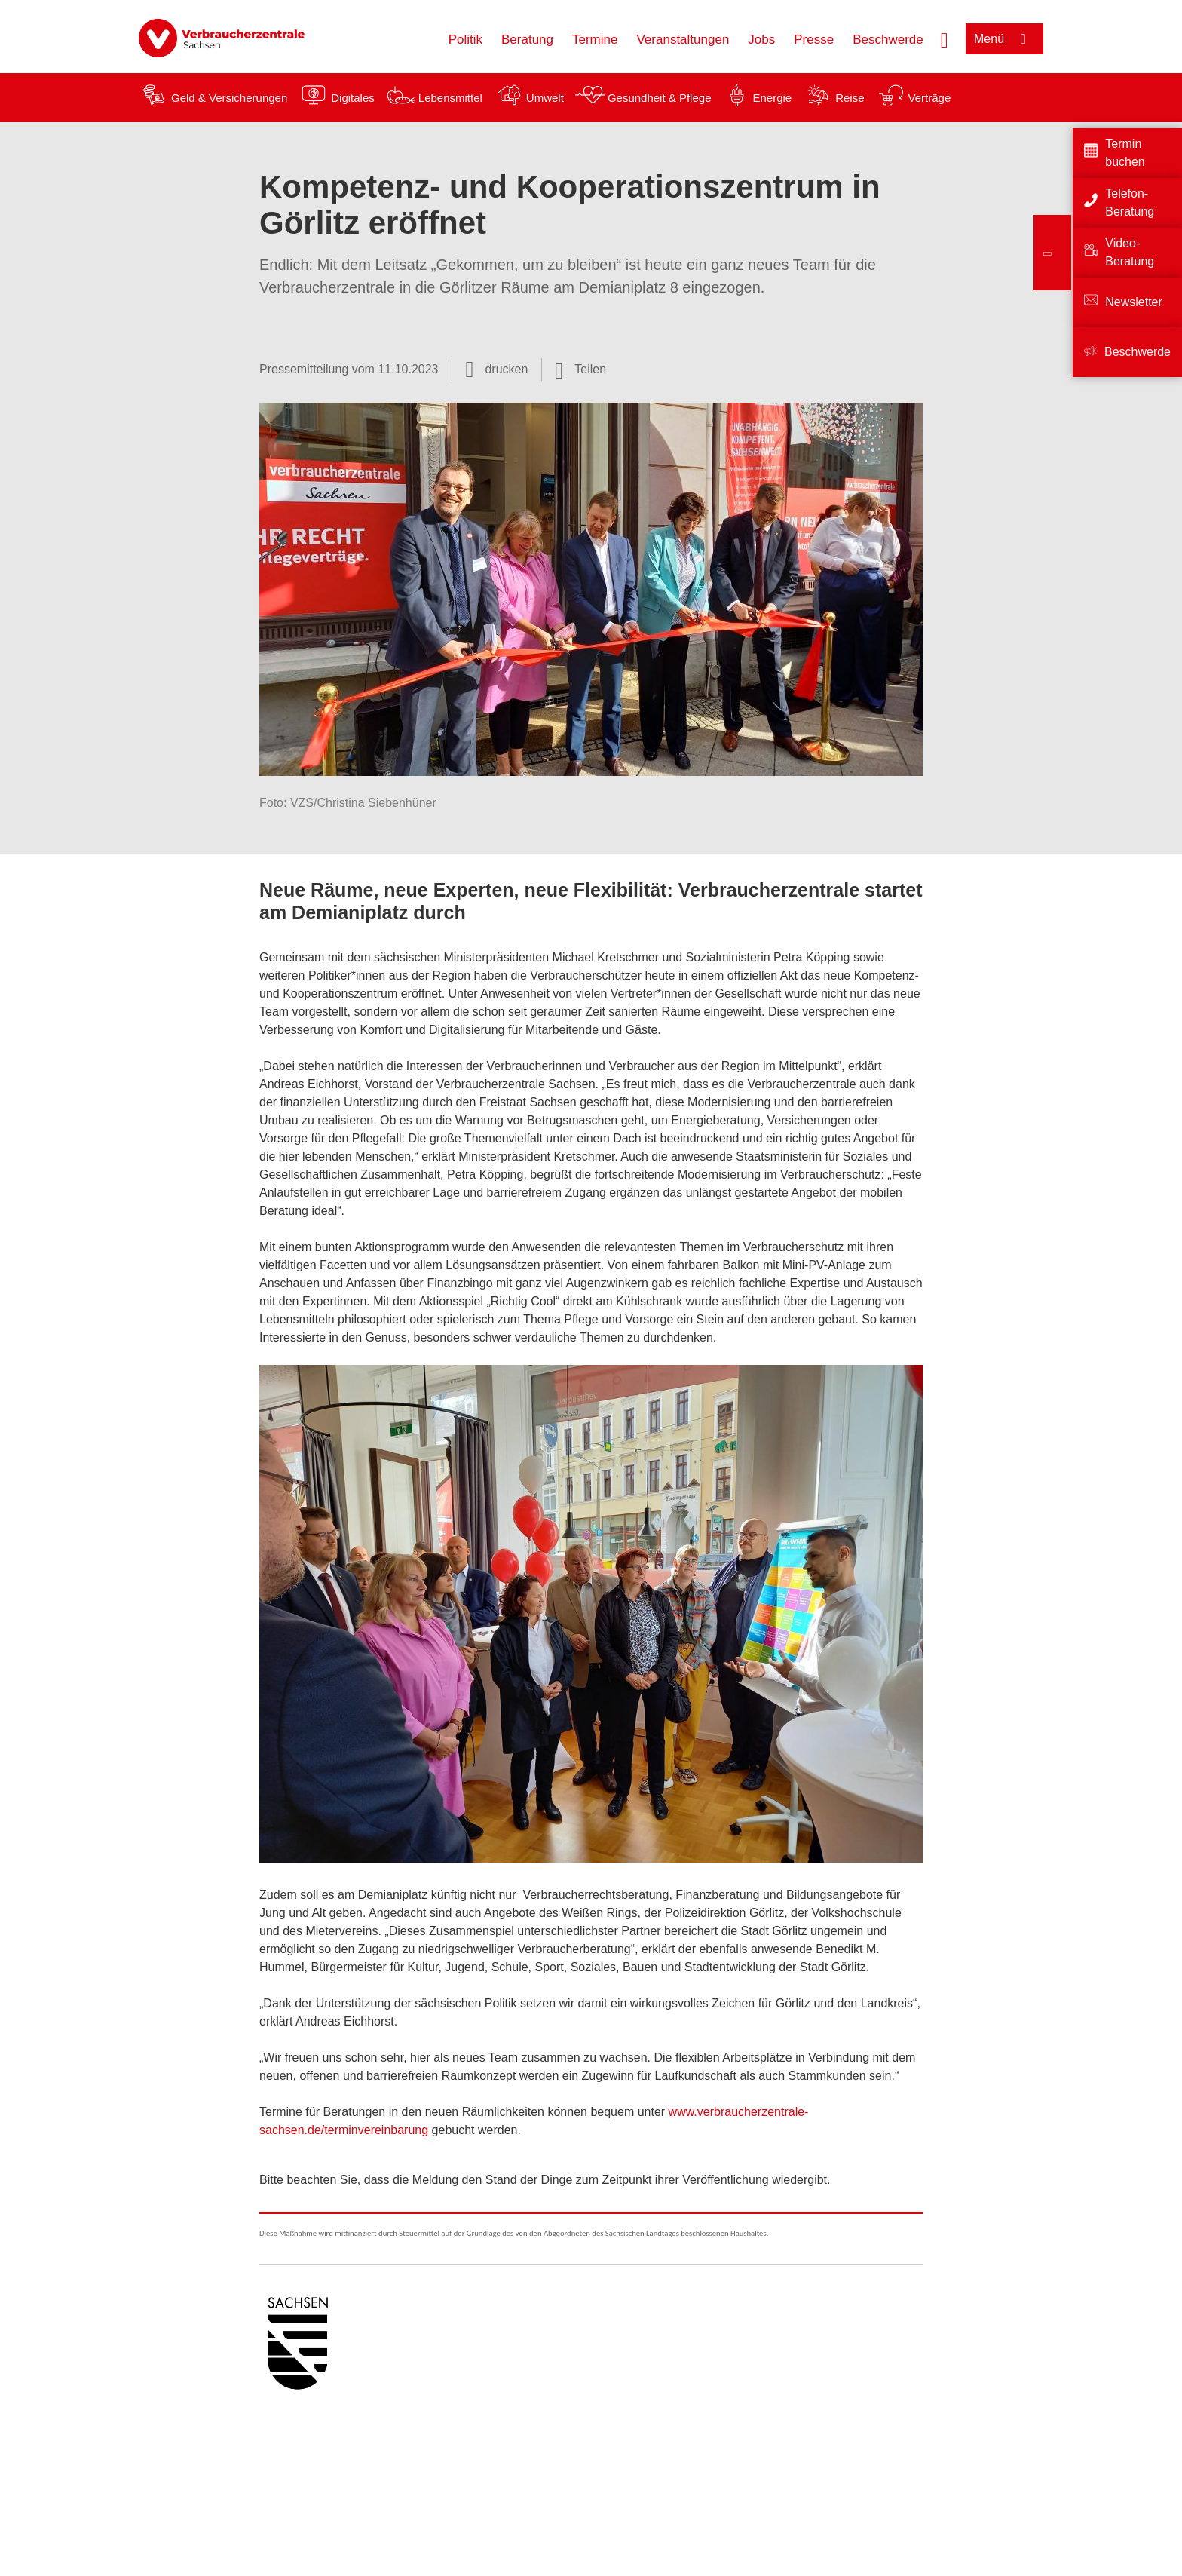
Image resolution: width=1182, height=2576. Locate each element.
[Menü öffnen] (1004, 38)
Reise (849, 97)
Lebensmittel (450, 97)
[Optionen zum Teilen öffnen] (580, 369)
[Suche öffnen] (944, 38)
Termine (594, 39)
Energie (772, 97)
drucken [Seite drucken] (506, 369)
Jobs (761, 39)
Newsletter (1133, 302)
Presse (814, 39)
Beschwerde (888, 39)
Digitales (353, 97)
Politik (465, 39)
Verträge (929, 97)
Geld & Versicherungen (229, 97)
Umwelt (545, 97)
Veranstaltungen (682, 39)
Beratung (527, 39)
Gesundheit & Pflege (660, 97)
